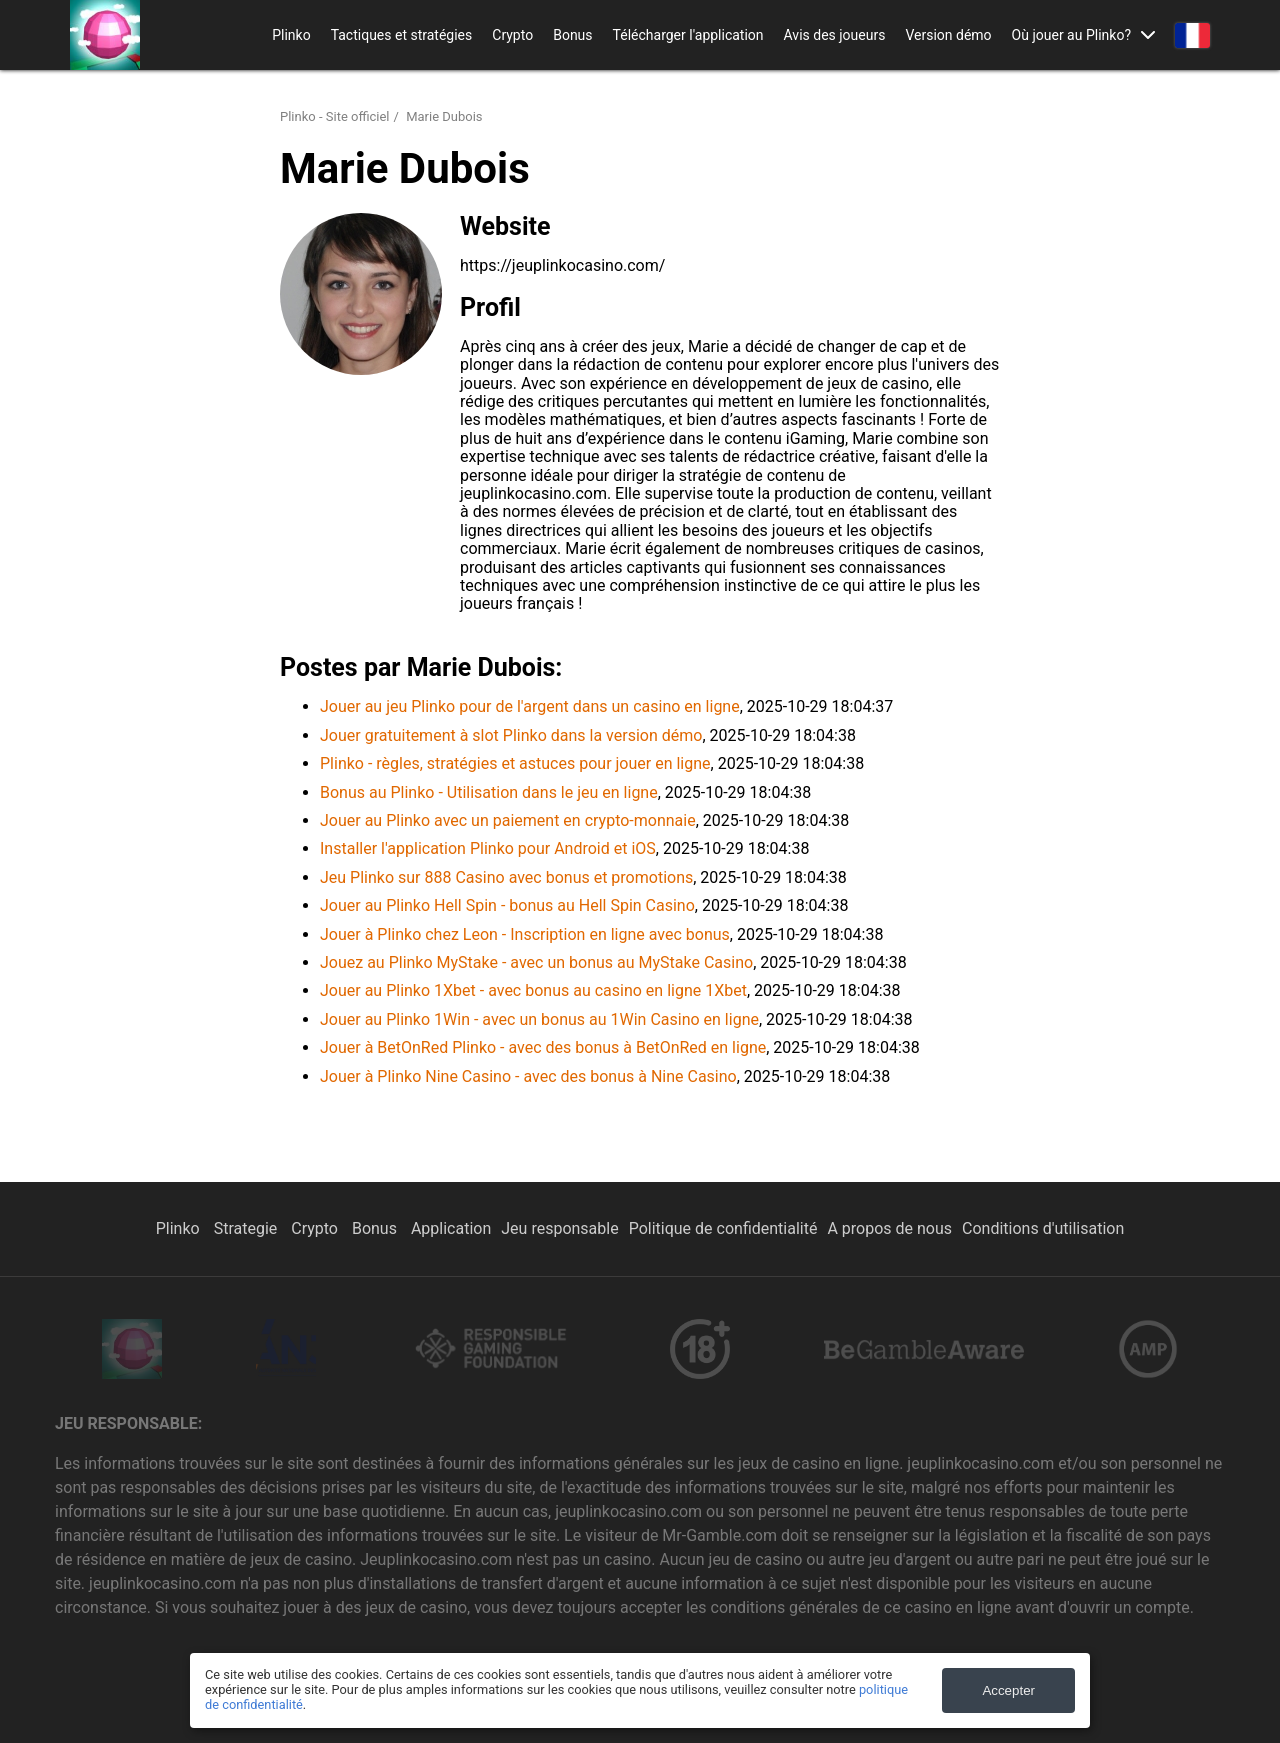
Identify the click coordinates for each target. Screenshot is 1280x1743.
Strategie (248, 1228)
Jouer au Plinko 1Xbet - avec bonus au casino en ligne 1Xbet (533, 990)
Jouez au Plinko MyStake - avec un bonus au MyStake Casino (536, 962)
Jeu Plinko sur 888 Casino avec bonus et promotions (506, 877)
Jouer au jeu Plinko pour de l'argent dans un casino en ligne (530, 706)
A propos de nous (889, 1228)
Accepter (1008, 1690)
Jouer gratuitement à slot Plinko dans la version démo (511, 735)
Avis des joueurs (835, 35)
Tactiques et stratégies (402, 35)
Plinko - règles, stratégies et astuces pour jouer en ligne (515, 763)
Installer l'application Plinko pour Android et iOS (488, 848)
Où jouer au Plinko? (1071, 35)
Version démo (948, 35)
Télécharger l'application (688, 35)
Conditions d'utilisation (1043, 1228)
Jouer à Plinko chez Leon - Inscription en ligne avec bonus (525, 934)
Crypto (512, 35)
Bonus (572, 35)
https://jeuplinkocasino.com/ (562, 265)
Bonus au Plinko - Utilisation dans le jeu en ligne (489, 792)
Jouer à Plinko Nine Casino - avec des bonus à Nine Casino (528, 1076)
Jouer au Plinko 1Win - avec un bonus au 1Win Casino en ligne (539, 1019)
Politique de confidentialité (723, 1228)
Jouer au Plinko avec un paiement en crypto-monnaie (508, 820)
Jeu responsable (559, 1228)
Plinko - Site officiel (335, 116)
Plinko (291, 35)
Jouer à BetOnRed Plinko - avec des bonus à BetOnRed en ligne (543, 1047)
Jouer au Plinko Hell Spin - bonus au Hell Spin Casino (507, 905)
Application (451, 1228)
